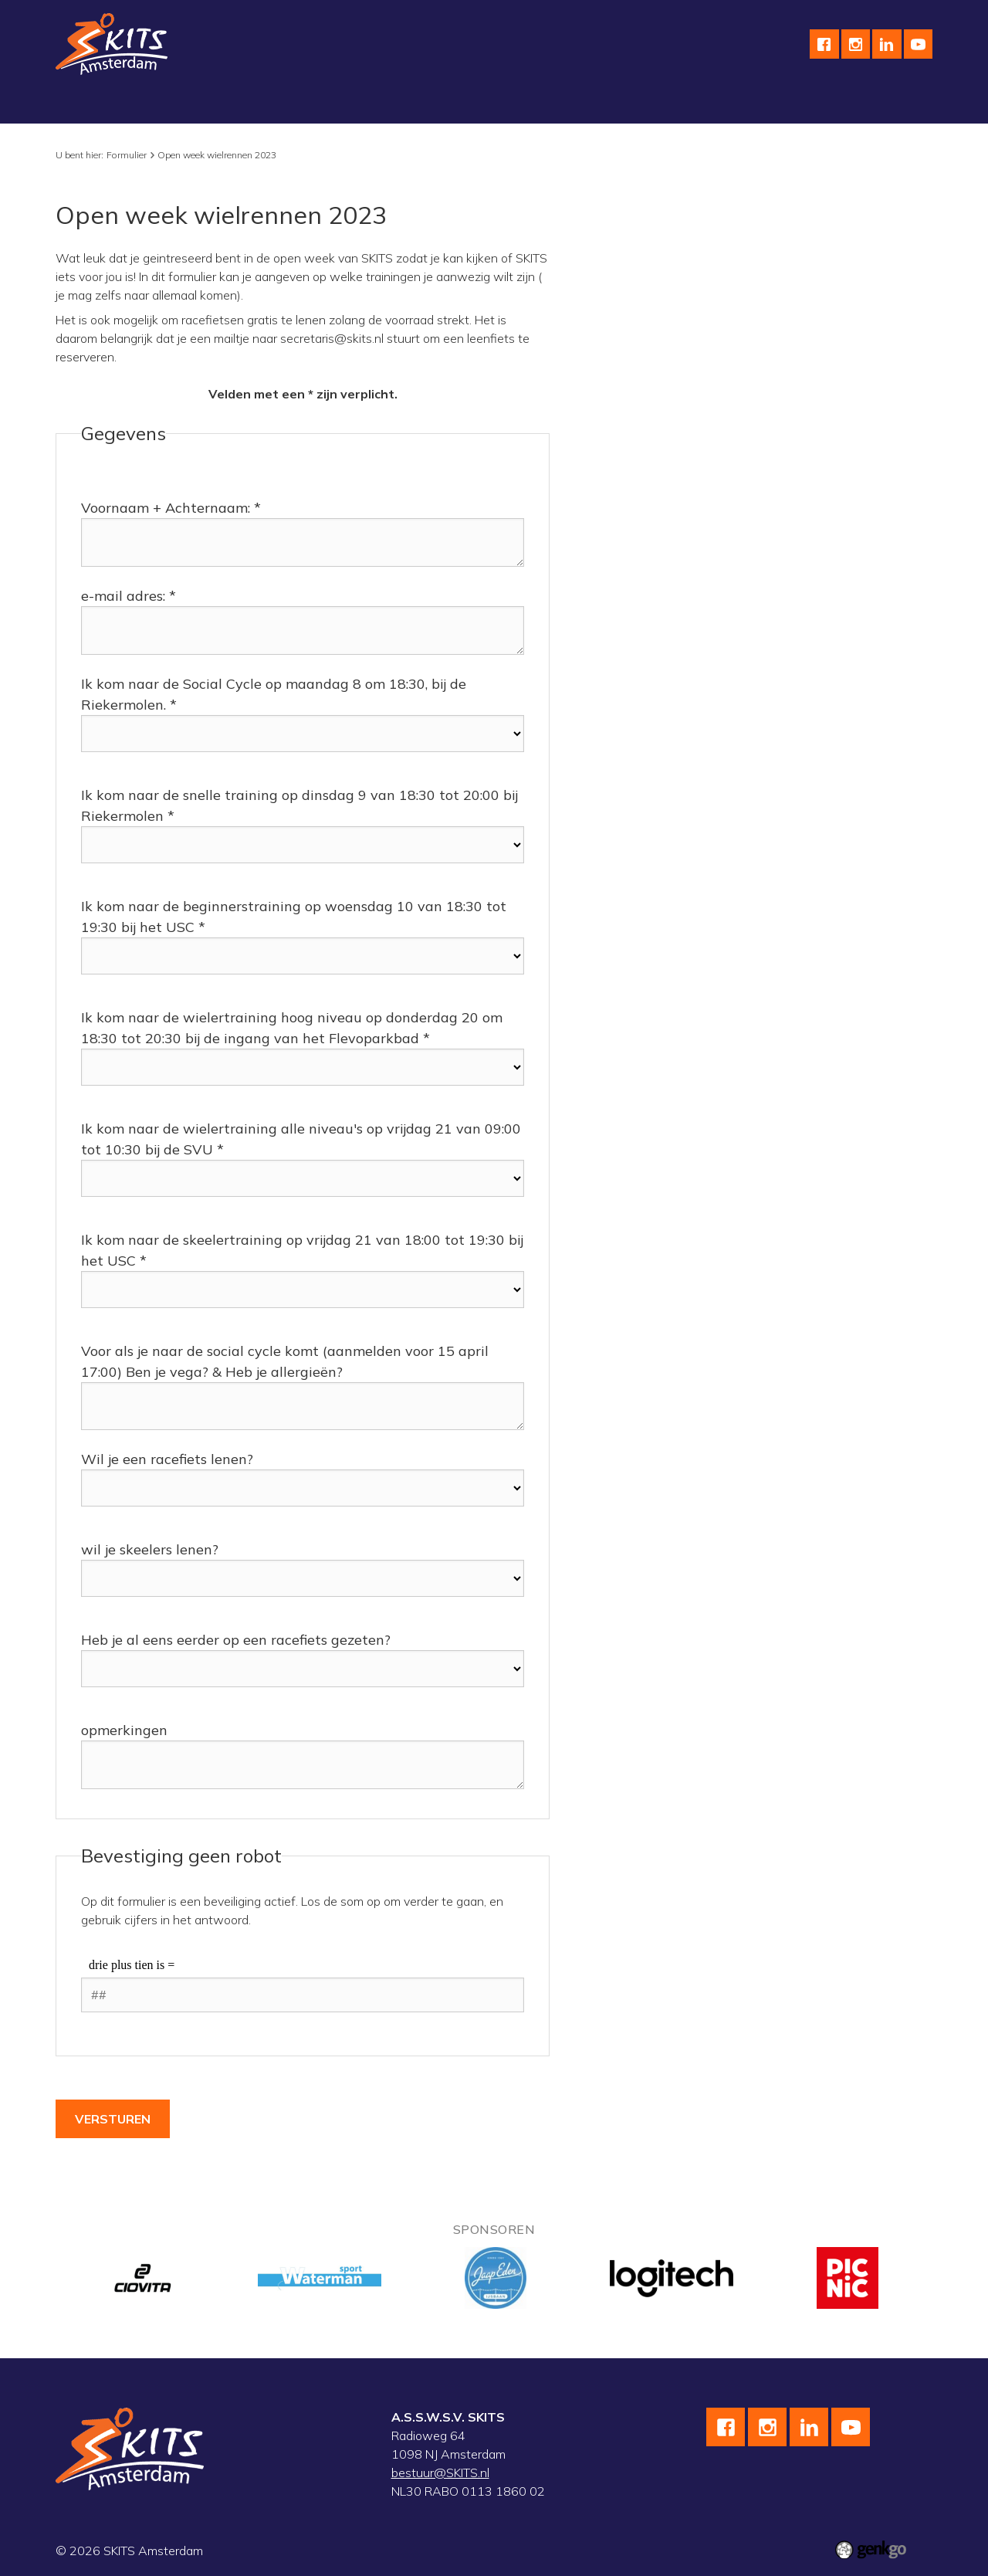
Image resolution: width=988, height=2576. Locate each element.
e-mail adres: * (128, 596)
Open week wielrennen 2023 (216, 155)
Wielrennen (267, 104)
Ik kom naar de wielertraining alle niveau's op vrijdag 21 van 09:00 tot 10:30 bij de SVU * (301, 1139)
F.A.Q (817, 104)
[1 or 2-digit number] (302, 1995)
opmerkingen (124, 1730)
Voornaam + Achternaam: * (171, 508)
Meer (871, 104)
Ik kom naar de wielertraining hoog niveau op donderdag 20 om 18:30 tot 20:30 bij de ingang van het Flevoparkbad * (291, 1027)
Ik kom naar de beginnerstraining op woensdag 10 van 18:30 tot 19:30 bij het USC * (293, 916)
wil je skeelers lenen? (149, 1549)
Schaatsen (180, 104)
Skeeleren (350, 104)
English (690, 104)
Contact (756, 104)
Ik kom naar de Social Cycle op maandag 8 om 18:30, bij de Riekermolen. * (273, 694)
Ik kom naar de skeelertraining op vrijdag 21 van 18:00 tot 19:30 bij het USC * (302, 1250)
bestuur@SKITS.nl (440, 2472)
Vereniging (97, 104)
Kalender (538, 104)
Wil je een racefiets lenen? (167, 1459)
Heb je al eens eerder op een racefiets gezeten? (236, 1640)
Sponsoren (616, 104)
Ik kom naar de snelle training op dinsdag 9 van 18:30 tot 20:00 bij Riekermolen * (299, 805)
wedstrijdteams (446, 104)
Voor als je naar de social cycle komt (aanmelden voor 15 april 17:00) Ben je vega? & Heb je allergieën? (285, 1361)
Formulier (127, 155)
